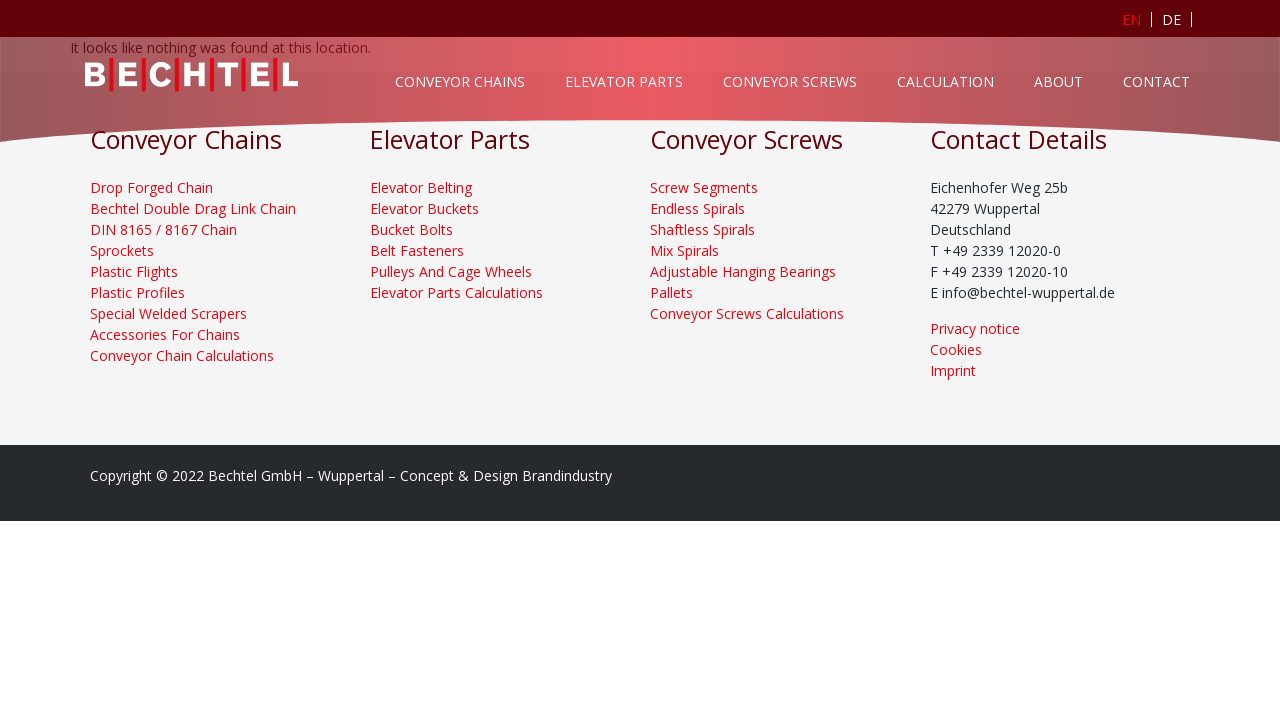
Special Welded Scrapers (168, 313)
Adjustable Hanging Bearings (743, 271)
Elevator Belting (421, 187)
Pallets (671, 292)
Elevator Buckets (424, 208)
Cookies (956, 349)
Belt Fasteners (417, 250)
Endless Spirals (697, 208)
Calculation (945, 81)
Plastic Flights (134, 271)
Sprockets (122, 250)
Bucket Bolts (411, 229)
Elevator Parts (624, 81)
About (1058, 81)
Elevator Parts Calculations (456, 292)
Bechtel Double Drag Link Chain (193, 208)
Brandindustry (567, 475)
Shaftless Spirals (702, 229)
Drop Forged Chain (151, 187)
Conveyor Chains (460, 81)
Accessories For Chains (165, 334)
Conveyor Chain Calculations (182, 355)
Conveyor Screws (790, 81)
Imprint (953, 370)
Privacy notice (975, 328)
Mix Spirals (684, 250)
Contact (1156, 81)
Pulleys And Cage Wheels (451, 271)
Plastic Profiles (137, 292)
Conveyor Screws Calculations (747, 313)
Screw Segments (704, 187)
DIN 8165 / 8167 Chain (163, 229)
